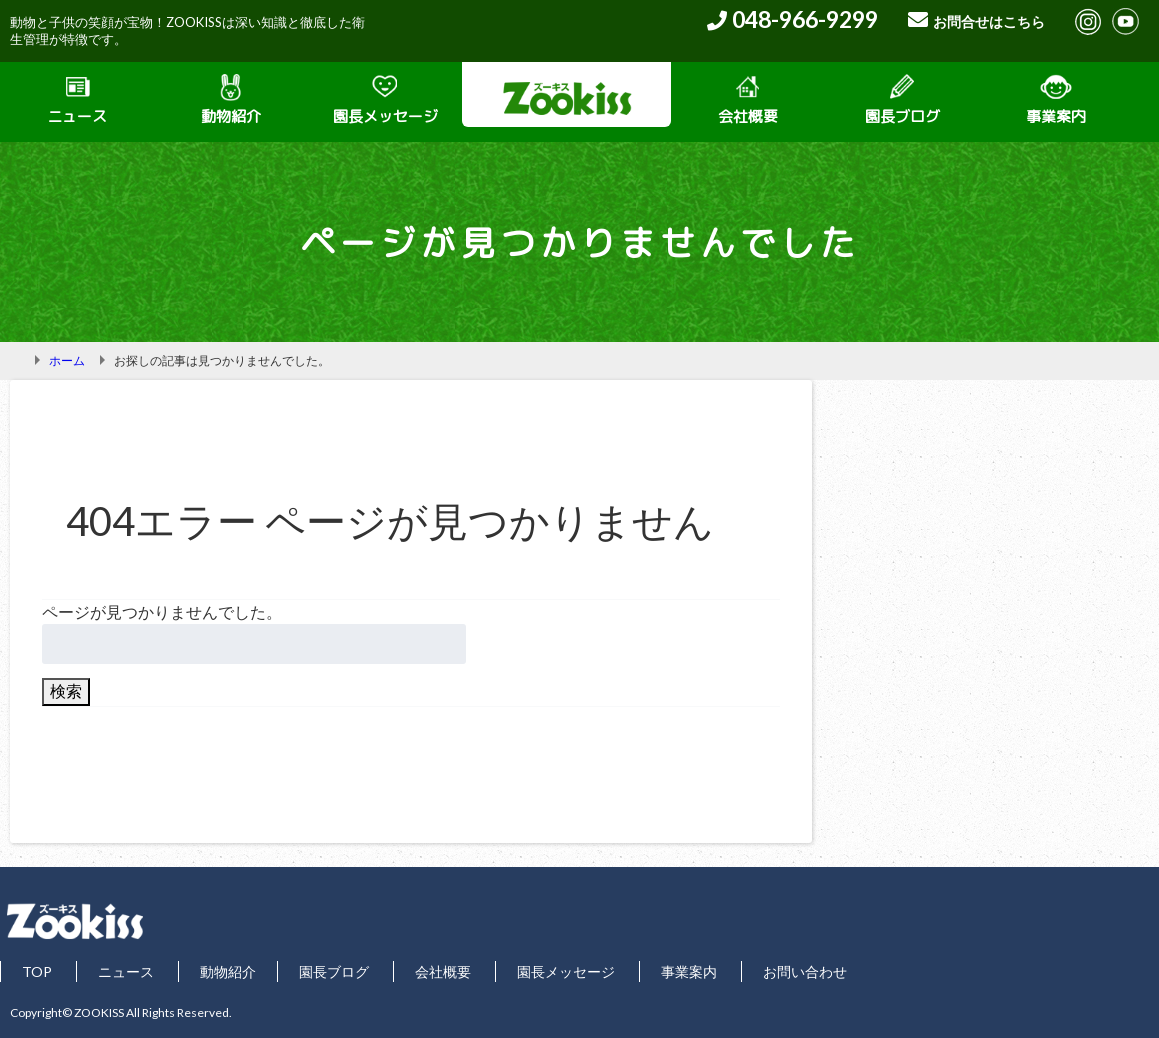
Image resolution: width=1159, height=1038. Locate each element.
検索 (66, 690)
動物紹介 (231, 100)
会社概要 (748, 100)
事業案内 (1056, 100)
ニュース (77, 100)
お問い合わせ (805, 971)
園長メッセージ (385, 100)
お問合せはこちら (989, 21)
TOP (37, 971)
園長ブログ (902, 100)
